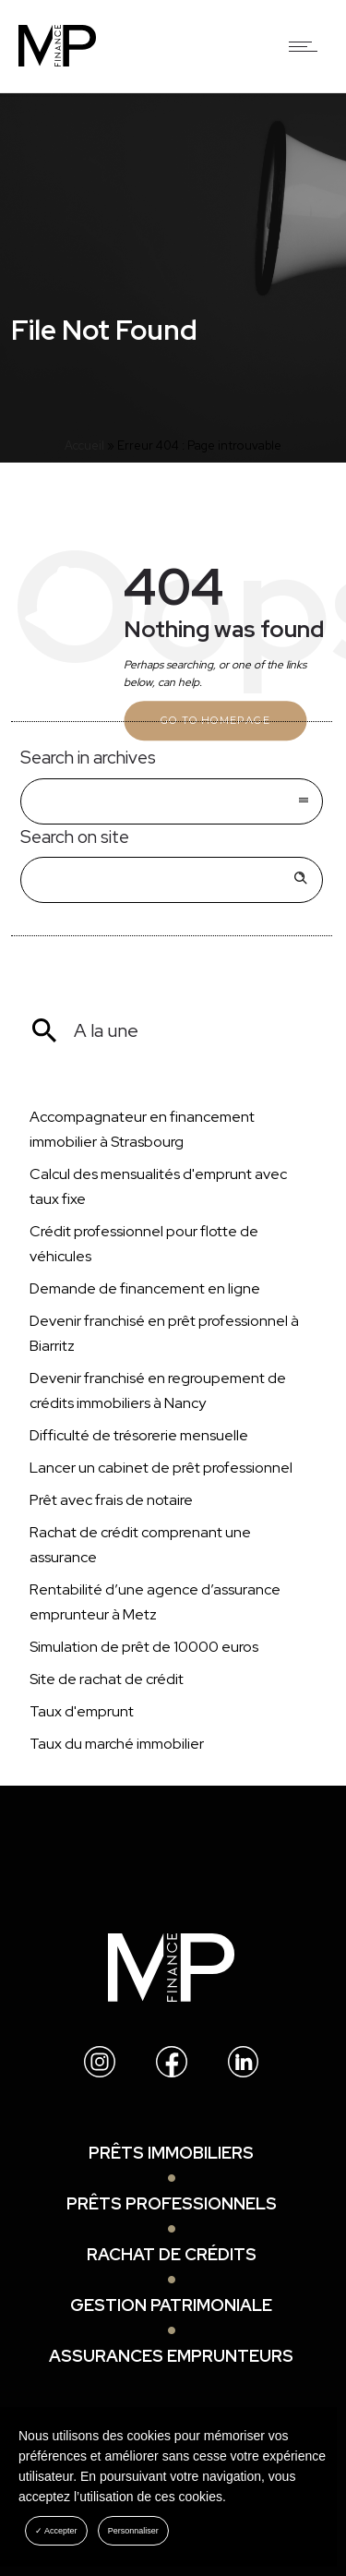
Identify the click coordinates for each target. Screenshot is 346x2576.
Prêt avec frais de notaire (111, 1500)
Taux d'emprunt (82, 1711)
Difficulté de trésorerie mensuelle (139, 1435)
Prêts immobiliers (171, 2152)
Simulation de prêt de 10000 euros (144, 1646)
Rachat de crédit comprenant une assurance (140, 1545)
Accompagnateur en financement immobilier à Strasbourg (142, 1129)
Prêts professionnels (171, 2203)
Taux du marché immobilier (117, 1743)
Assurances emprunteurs (171, 2355)
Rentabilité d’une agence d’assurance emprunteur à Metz (155, 1602)
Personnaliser (133, 2530)
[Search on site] (171, 880)
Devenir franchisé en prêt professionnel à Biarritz (164, 1333)
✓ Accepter (56, 2530)
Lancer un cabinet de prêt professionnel (161, 1467)
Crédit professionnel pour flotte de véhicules (144, 1244)
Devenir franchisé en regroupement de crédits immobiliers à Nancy (158, 1390)
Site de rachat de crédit (107, 1679)
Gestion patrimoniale (171, 2305)
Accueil (84, 445)
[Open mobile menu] (307, 46)
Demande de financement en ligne (145, 1288)
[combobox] (171, 801)
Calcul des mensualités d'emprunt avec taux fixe (158, 1186)
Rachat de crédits (172, 2254)
